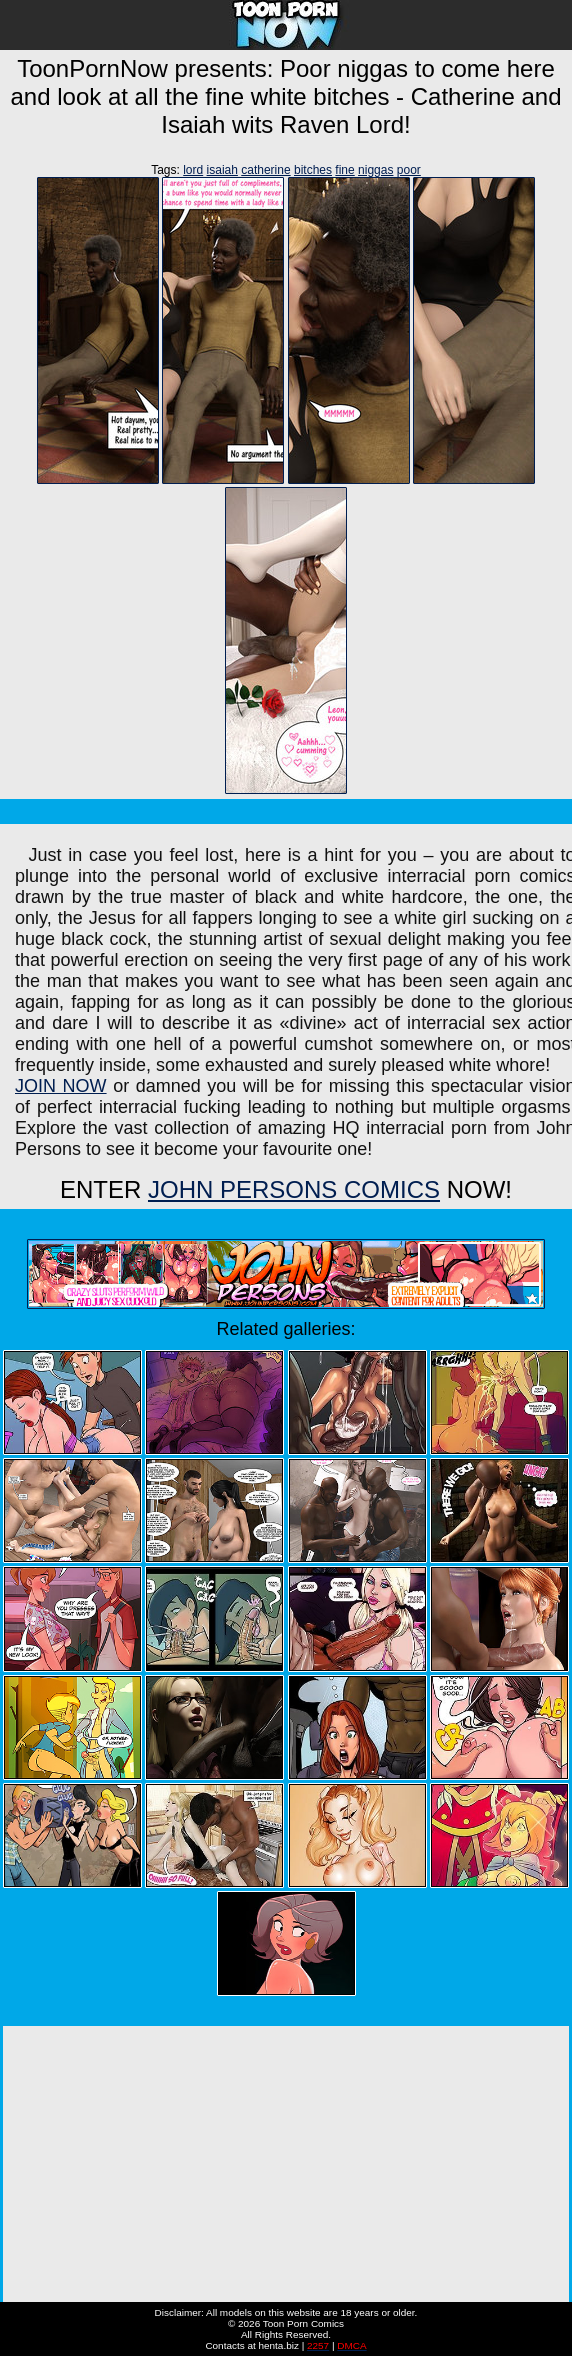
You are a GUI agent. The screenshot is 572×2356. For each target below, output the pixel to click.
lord (193, 170)
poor (409, 170)
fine (344, 170)
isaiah (222, 170)
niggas (375, 170)
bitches (313, 170)
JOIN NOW (61, 1086)
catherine (265, 170)
